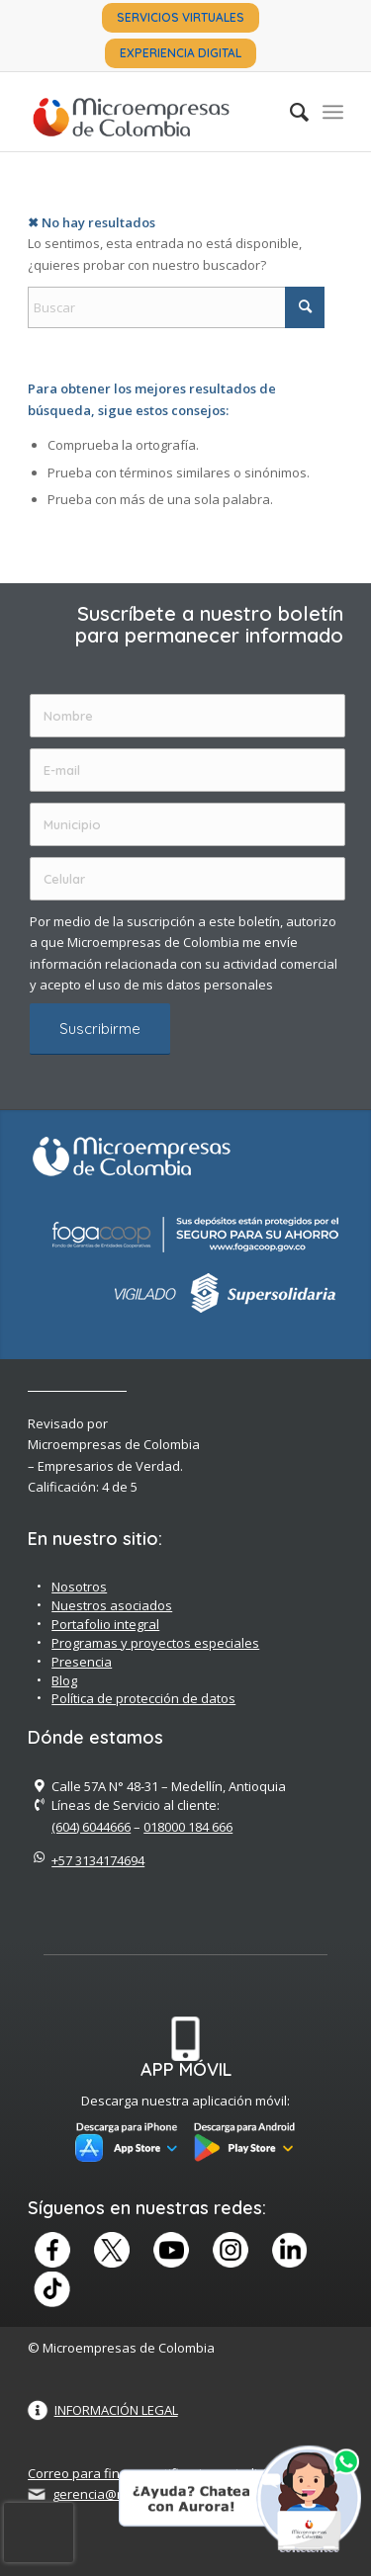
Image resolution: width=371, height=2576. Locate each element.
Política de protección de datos (143, 1698)
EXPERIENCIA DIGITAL (180, 52)
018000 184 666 (187, 1827)
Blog (64, 1680)
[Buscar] (289, 111)
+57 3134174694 (97, 1860)
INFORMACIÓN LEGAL (116, 2410)
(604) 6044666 (91, 1827)
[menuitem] (180, 18)
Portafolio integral (105, 1624)
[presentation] (38, 2532)
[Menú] (333, 111)
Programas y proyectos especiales (155, 1643)
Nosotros (79, 1586)
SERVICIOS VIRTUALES (180, 17)
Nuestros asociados (111, 1605)
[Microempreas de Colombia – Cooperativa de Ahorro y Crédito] (154, 111)
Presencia (81, 1662)
